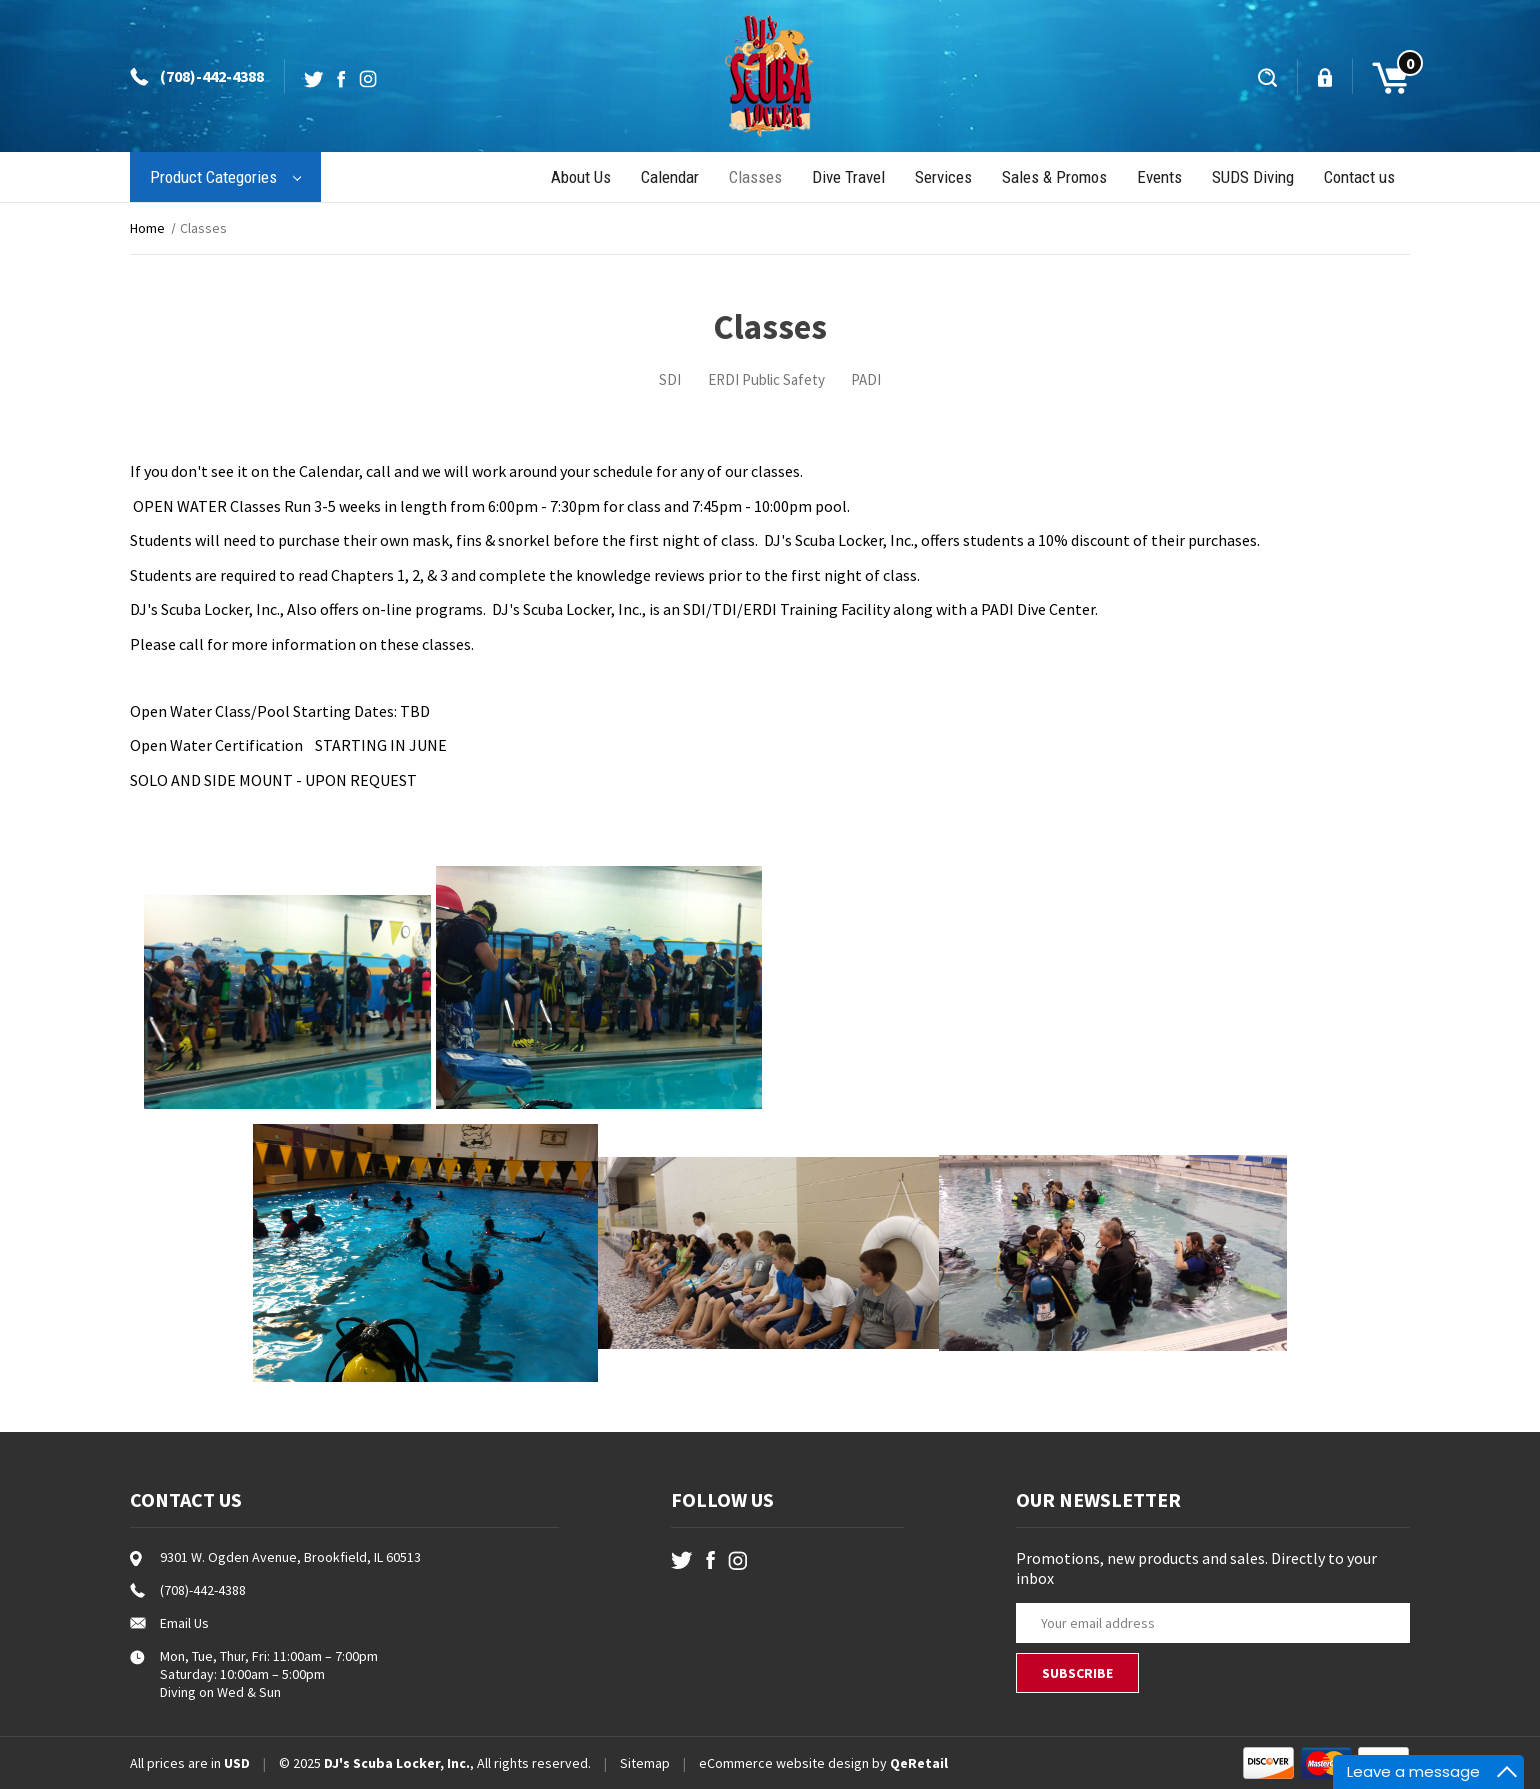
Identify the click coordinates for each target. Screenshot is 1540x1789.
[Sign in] (1326, 76)
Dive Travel (848, 177)
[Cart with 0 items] (1382, 76)
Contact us (1359, 177)
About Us (581, 177)
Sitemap (645, 1763)
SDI (670, 379)
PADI (866, 379)
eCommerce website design (784, 1763)
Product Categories (225, 177)
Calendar (670, 177)
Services (943, 177)
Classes (755, 177)
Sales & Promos (1054, 177)
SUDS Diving (1253, 177)
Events (1159, 177)
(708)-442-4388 (212, 76)
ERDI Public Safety (766, 379)
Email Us (184, 1623)
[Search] (1269, 76)
